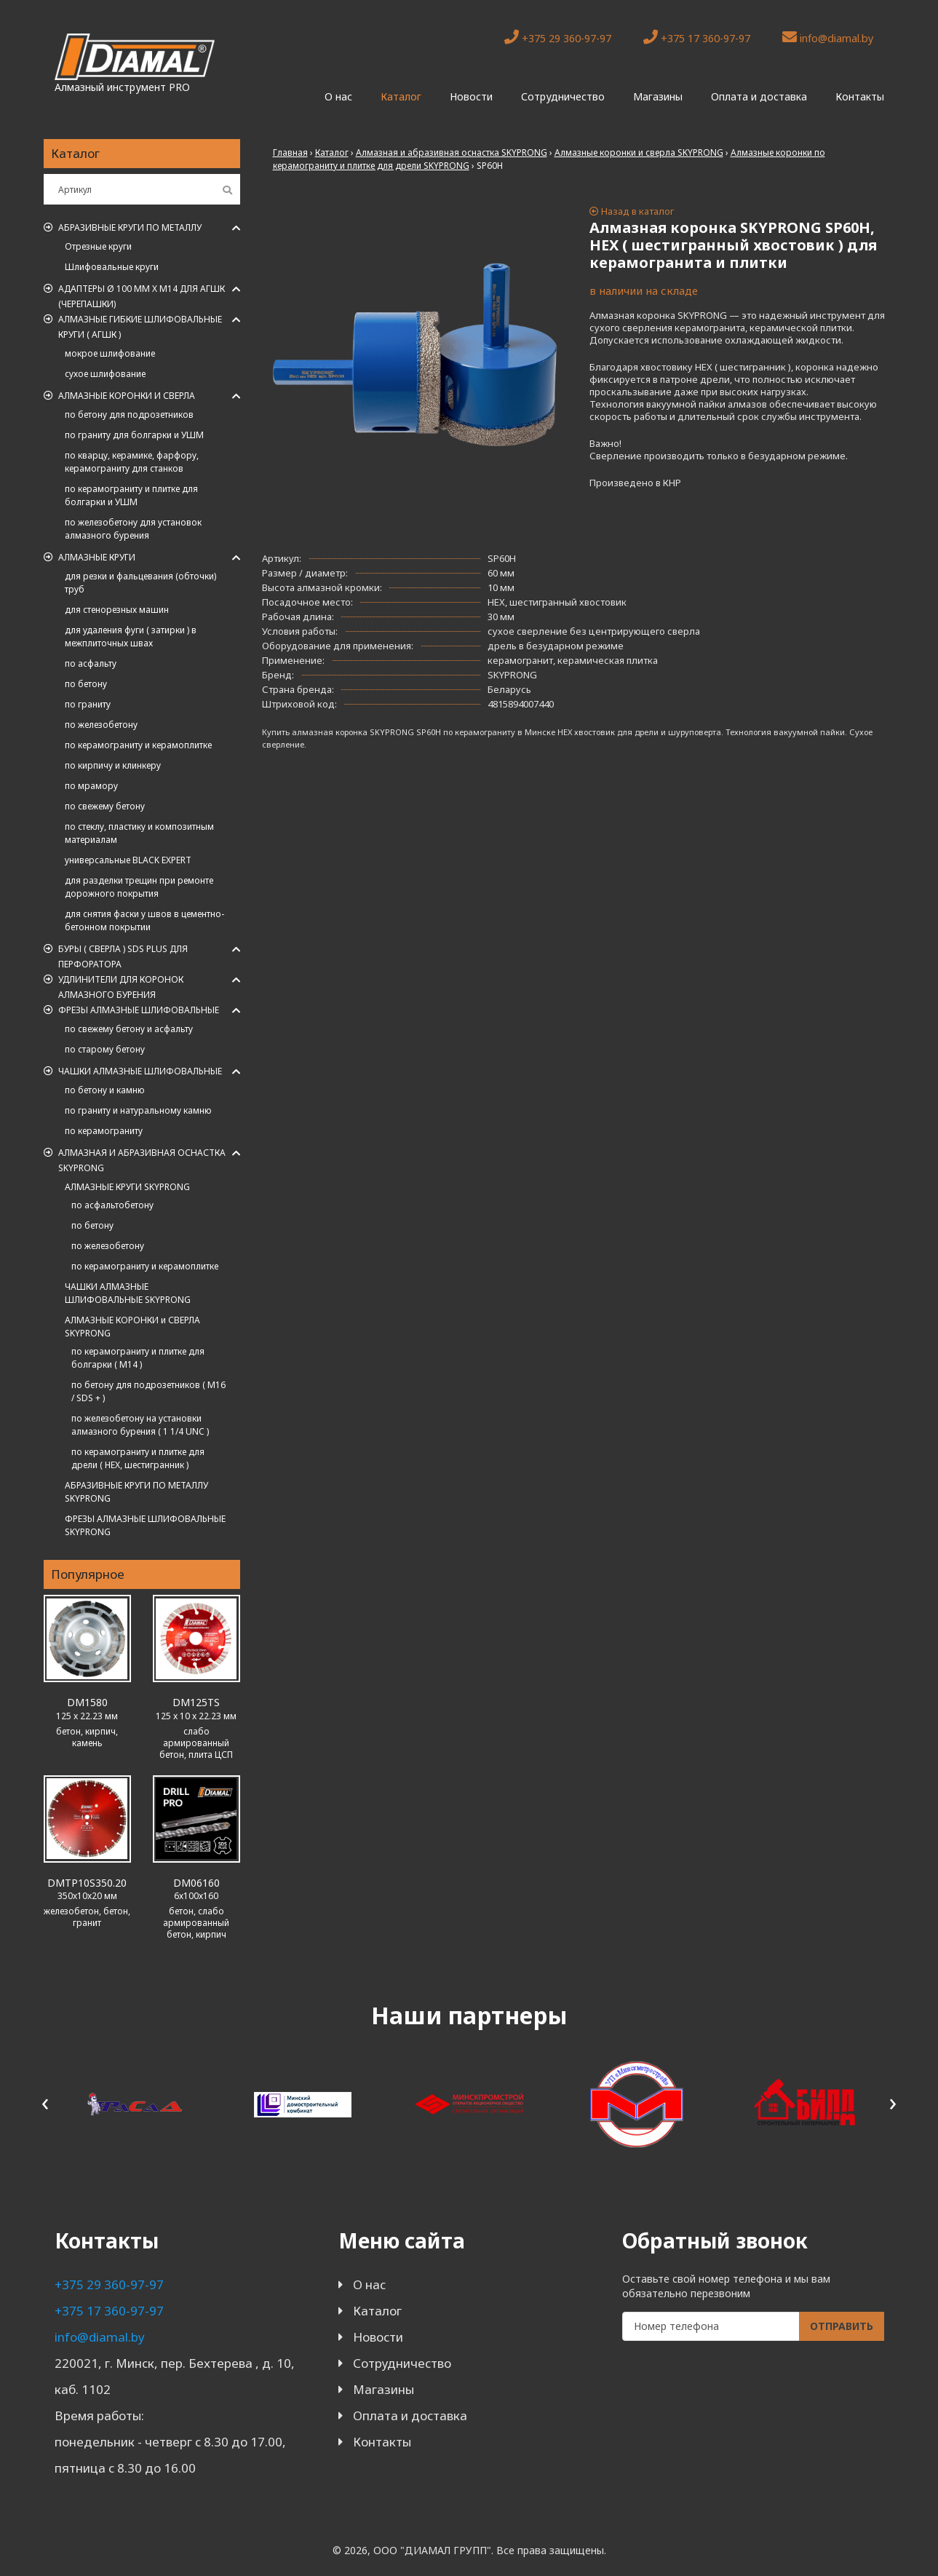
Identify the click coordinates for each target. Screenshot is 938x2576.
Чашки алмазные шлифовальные (140, 1071)
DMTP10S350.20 (87, 1883)
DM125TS (196, 1702)
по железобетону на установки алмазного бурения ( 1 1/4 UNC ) (140, 1425)
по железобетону (101, 724)
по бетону (86, 684)
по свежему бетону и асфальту (129, 1029)
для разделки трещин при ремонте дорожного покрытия (139, 887)
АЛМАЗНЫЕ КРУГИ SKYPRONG (127, 1187)
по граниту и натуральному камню (138, 1110)
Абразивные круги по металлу (130, 227)
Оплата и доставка (759, 96)
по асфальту (90, 663)
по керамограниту (104, 1131)
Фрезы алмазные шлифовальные (138, 1010)
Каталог (401, 96)
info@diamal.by (827, 37)
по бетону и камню (105, 1090)
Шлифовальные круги (112, 267)
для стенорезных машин (117, 609)
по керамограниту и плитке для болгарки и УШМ (131, 495)
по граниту (88, 704)
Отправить (841, 2326)
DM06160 (196, 1883)
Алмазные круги (96, 557)
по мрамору (91, 786)
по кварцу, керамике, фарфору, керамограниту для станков (132, 462)
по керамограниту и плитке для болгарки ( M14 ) (137, 1358)
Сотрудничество (563, 96)
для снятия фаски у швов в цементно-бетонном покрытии (144, 920)
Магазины (658, 96)
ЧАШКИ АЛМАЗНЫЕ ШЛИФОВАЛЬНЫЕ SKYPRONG (128, 1293)
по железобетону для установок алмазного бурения (133, 529)
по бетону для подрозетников (129, 414)
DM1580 (87, 1702)
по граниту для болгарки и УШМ (134, 435)
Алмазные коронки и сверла (126, 395)
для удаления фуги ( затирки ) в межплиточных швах (130, 636)
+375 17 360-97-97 (696, 37)
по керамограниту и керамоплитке (138, 745)
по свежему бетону (105, 806)
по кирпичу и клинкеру (113, 765)
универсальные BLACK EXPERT (128, 860)
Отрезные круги (98, 246)
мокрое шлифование (110, 353)
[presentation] (45, 2102)
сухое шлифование (105, 374)
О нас (338, 96)
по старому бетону (105, 1049)
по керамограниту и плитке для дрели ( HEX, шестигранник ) (137, 1458)
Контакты (859, 96)
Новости (471, 96)
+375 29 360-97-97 (557, 37)
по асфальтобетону (112, 1205)
